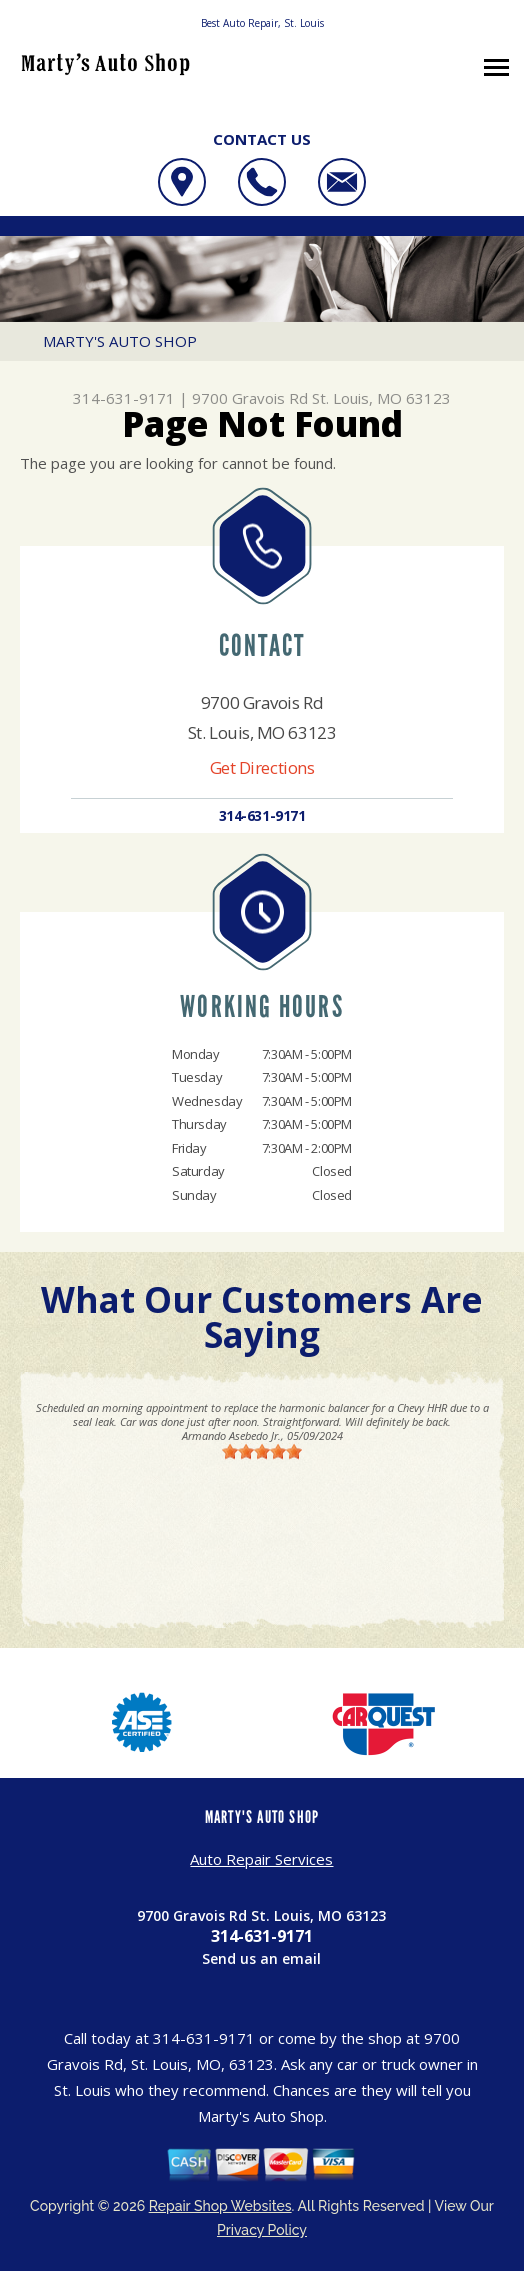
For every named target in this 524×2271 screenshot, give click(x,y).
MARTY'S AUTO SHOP (120, 341)
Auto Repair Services (261, 1859)
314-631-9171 (124, 398)
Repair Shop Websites (220, 2206)
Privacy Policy (262, 2230)
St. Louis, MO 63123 (381, 398)
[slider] (262, 1451)
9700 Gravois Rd (250, 398)
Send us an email (261, 1958)
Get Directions (262, 767)
